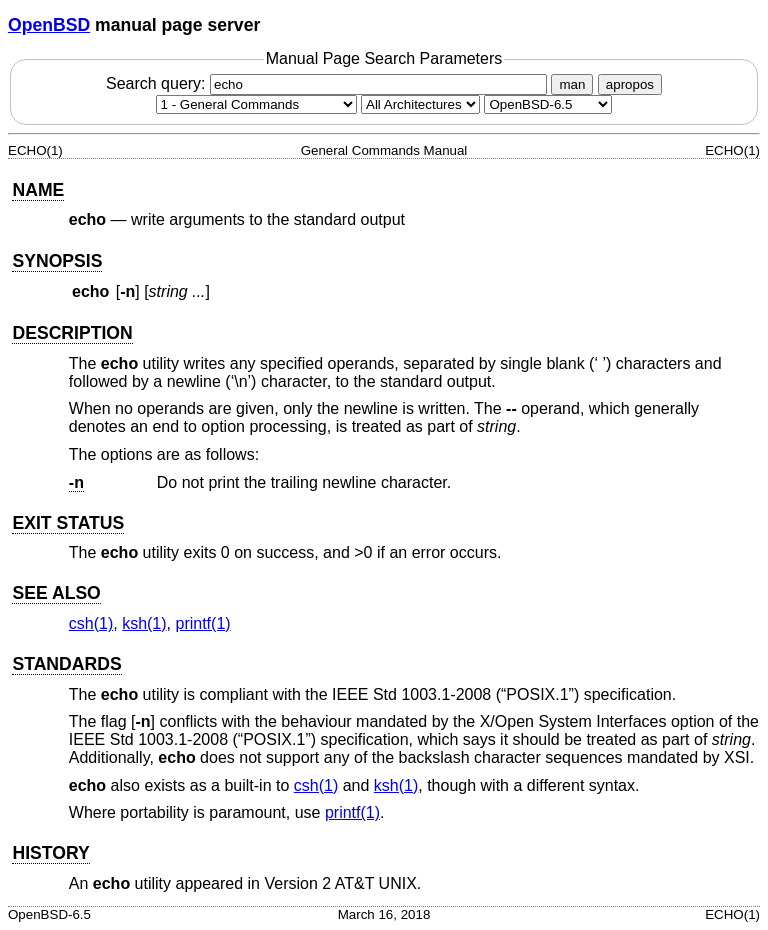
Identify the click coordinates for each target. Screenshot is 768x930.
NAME (38, 190)
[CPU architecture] (420, 104)
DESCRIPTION (72, 333)
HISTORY (50, 853)
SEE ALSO (56, 593)
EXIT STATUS (68, 523)
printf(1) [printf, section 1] (202, 623)
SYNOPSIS (57, 261)
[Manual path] (548, 104)
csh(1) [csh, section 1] (91, 623)
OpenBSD (49, 25)
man (572, 84)
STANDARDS (66, 664)
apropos (630, 84)
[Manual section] (256, 104)
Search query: (329, 83)
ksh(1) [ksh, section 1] (144, 623)
